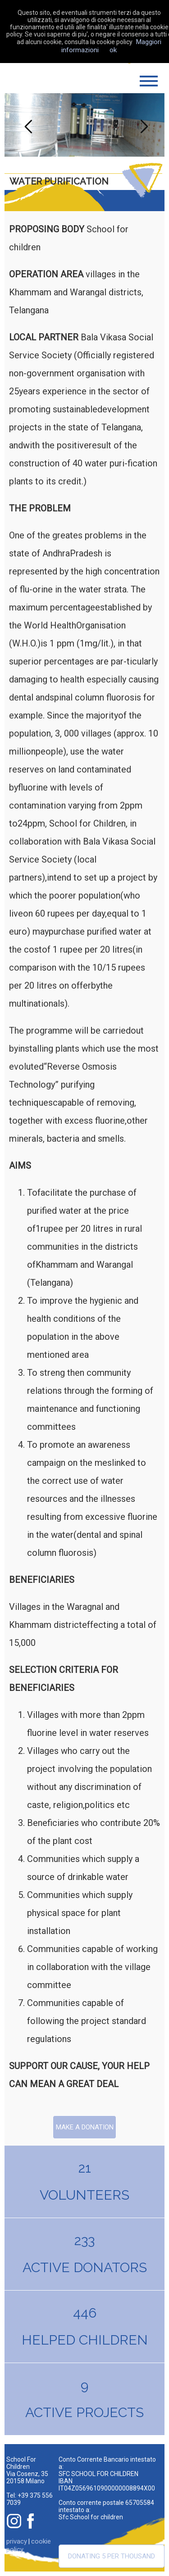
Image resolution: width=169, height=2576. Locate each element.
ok (113, 50)
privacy (16, 2541)
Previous (26, 125)
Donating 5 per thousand (111, 2556)
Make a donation (85, 2127)
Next (143, 125)
